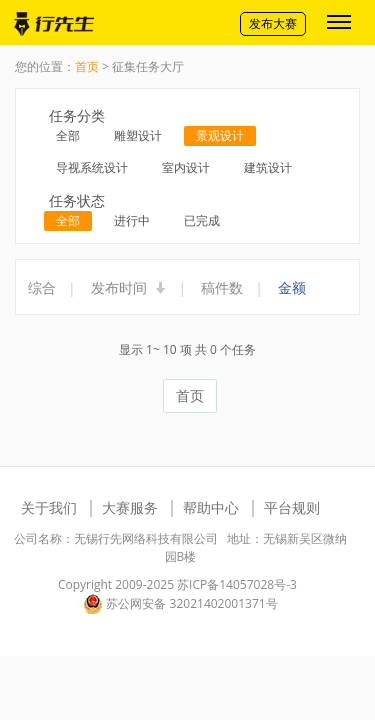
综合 (42, 287)
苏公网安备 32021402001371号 (180, 604)
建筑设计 (268, 167)
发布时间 (129, 287)
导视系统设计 (92, 167)
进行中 (132, 220)
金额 (292, 287)
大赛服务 (130, 507)
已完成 (202, 220)
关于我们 (49, 507)
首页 (87, 66)
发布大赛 (273, 23)
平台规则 (292, 507)
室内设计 (186, 167)
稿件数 (222, 287)
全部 (68, 135)
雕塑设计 (138, 135)
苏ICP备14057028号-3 (237, 584)
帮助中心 (211, 507)
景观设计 (220, 135)
